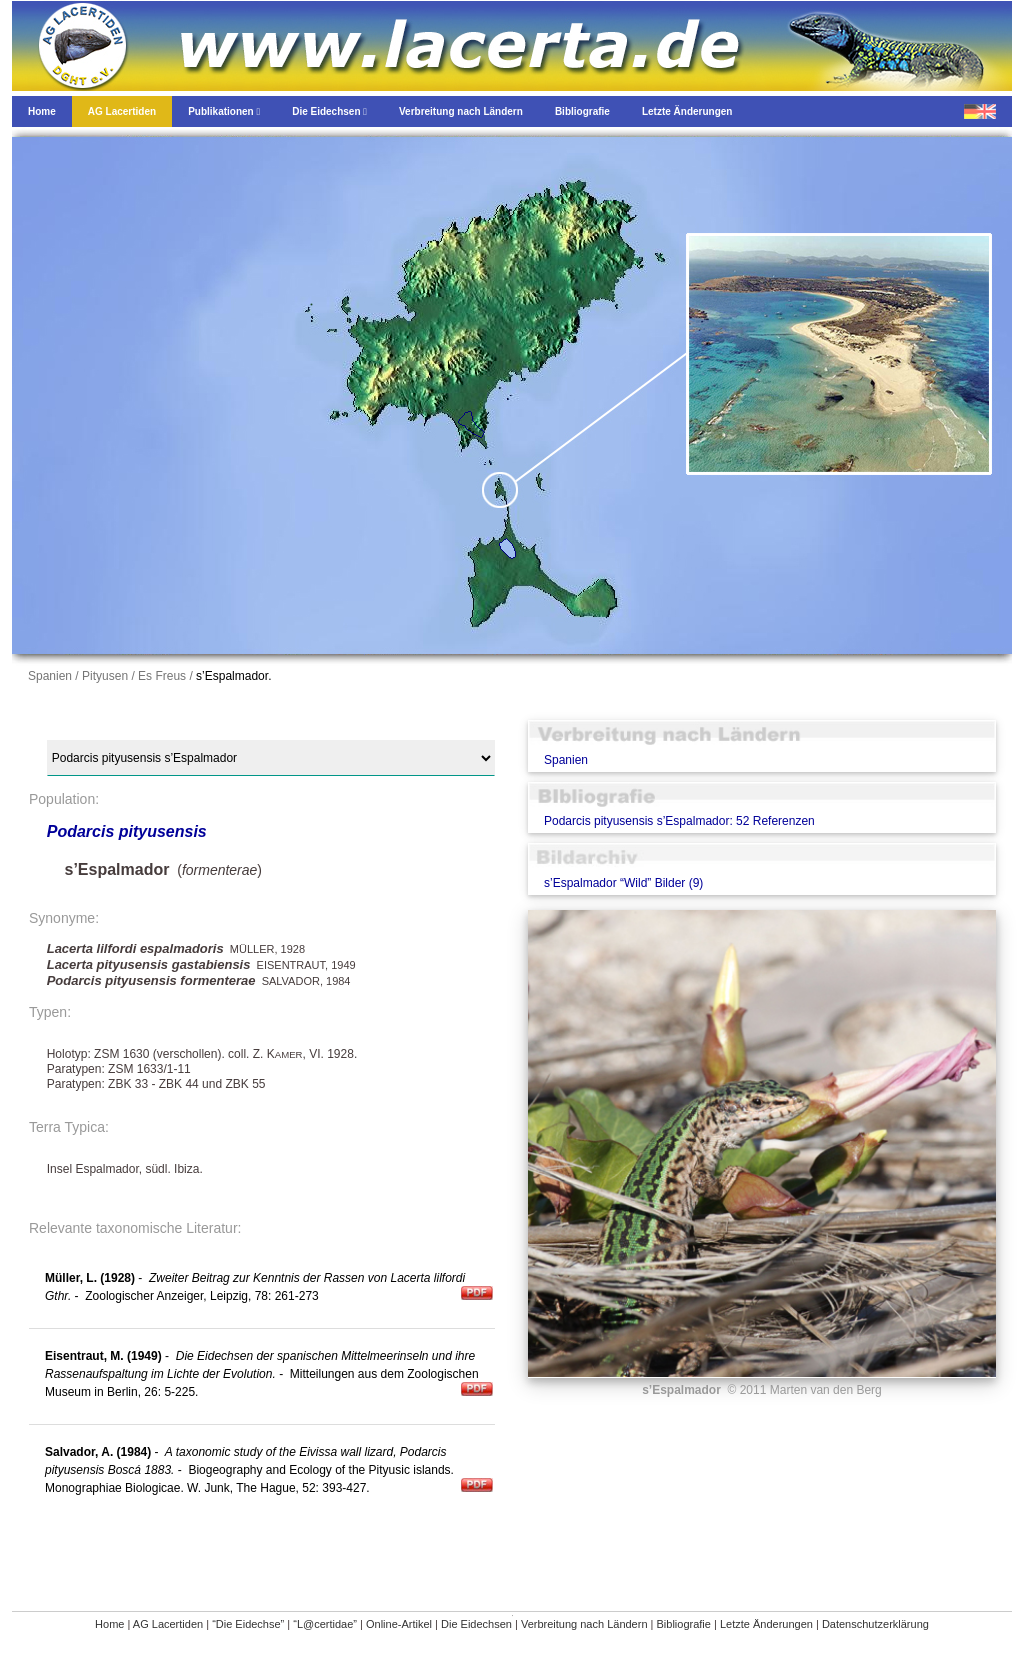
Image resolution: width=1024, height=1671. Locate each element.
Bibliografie (684, 1624)
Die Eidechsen (476, 1624)
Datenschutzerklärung (875, 1624)
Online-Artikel (399, 1624)
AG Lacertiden (168, 1624)
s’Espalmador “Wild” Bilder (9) (623, 883)
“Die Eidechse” (248, 1624)
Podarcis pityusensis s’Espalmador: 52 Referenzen (679, 821)
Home (109, 1624)
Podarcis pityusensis (127, 831)
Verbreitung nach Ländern (584, 1624)
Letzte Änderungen (766, 1624)
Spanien (566, 760)
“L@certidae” (325, 1624)
